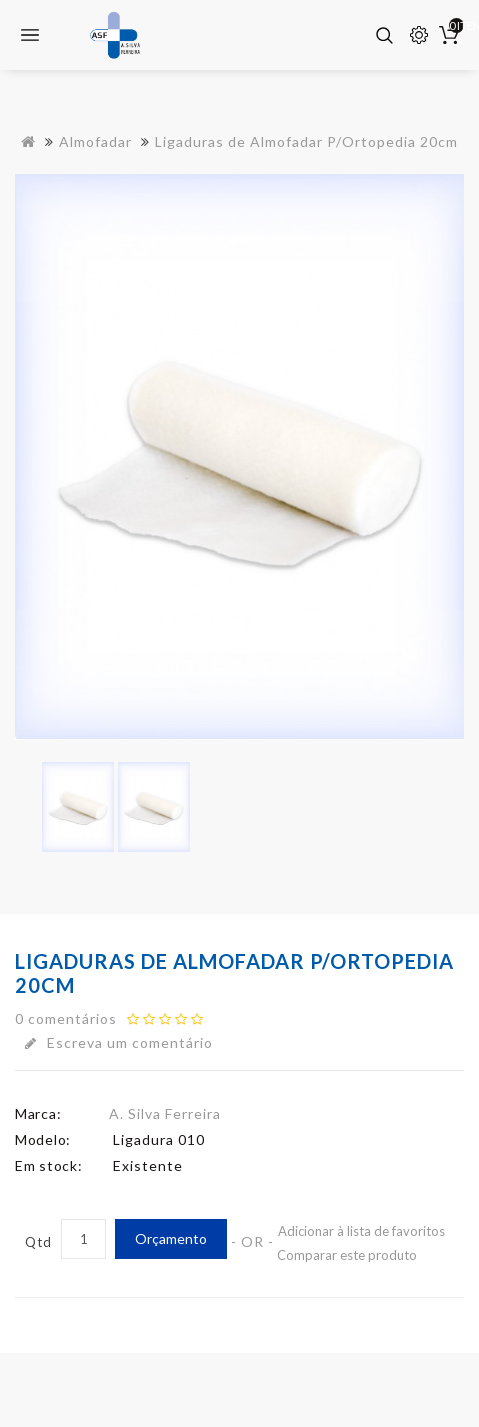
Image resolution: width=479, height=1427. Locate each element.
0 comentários (66, 1018)
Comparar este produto (347, 1255)
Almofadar (95, 141)
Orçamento (171, 1238)
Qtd (38, 1242)
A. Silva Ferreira (165, 1113)
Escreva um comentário (119, 1042)
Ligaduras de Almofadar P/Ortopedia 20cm (306, 141)
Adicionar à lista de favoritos (361, 1231)
